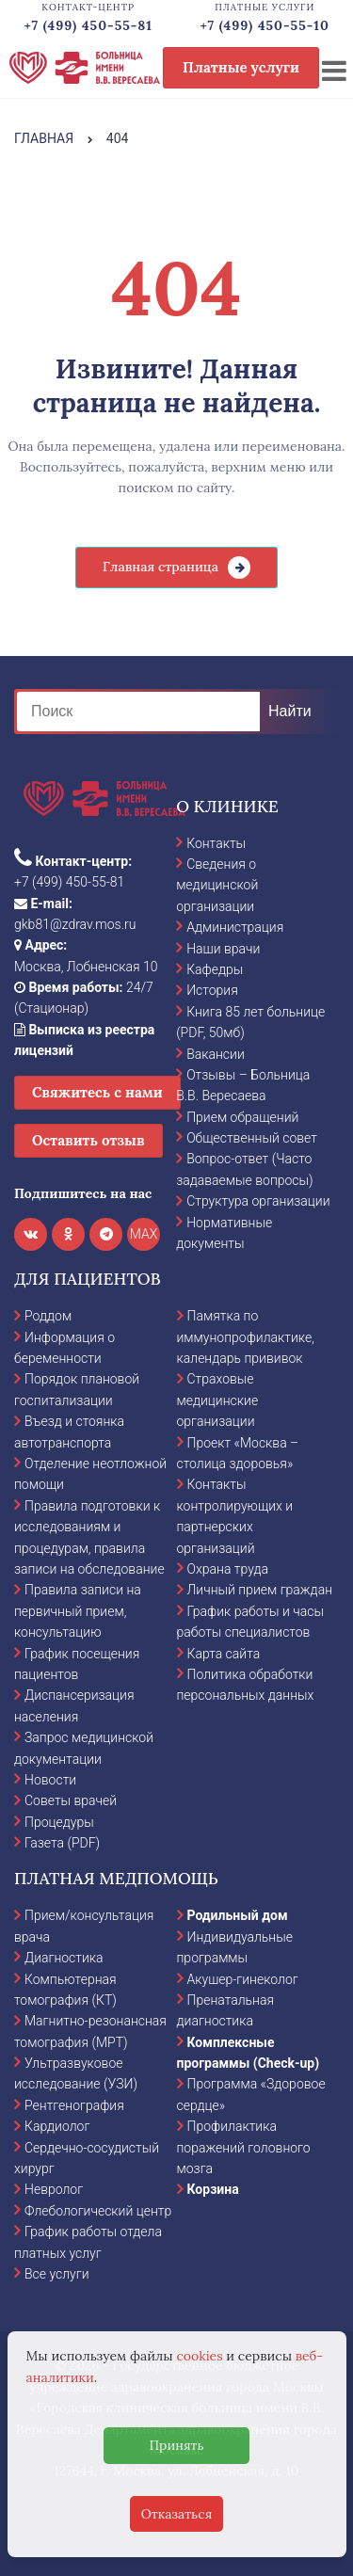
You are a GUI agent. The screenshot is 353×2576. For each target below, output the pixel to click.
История (212, 990)
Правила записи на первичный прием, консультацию (77, 1611)
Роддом (48, 1315)
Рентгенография (74, 2105)
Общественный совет (251, 1137)
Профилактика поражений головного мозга (244, 2147)
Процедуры (59, 1822)
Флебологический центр (97, 2210)
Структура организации (257, 1200)
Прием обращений (242, 1117)
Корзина (213, 2189)
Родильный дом (237, 1915)
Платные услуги (241, 67)
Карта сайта (224, 1653)
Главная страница (160, 566)
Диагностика (64, 1957)
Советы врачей (70, 1800)
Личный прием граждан (260, 1589)
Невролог (53, 2189)
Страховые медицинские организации (218, 1400)
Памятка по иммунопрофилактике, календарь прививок (245, 1337)
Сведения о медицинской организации (217, 885)
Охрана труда (227, 1568)
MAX (144, 1233)
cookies (199, 2355)
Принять (176, 2445)
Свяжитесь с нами (97, 1092)
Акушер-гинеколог (242, 1979)
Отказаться (177, 2513)
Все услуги (56, 2273)
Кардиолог (56, 2126)
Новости (50, 1779)
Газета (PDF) (62, 1842)
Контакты (216, 843)
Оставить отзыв (88, 1140)
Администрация (234, 927)
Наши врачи (223, 948)
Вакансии (215, 1054)
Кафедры (214, 969)
